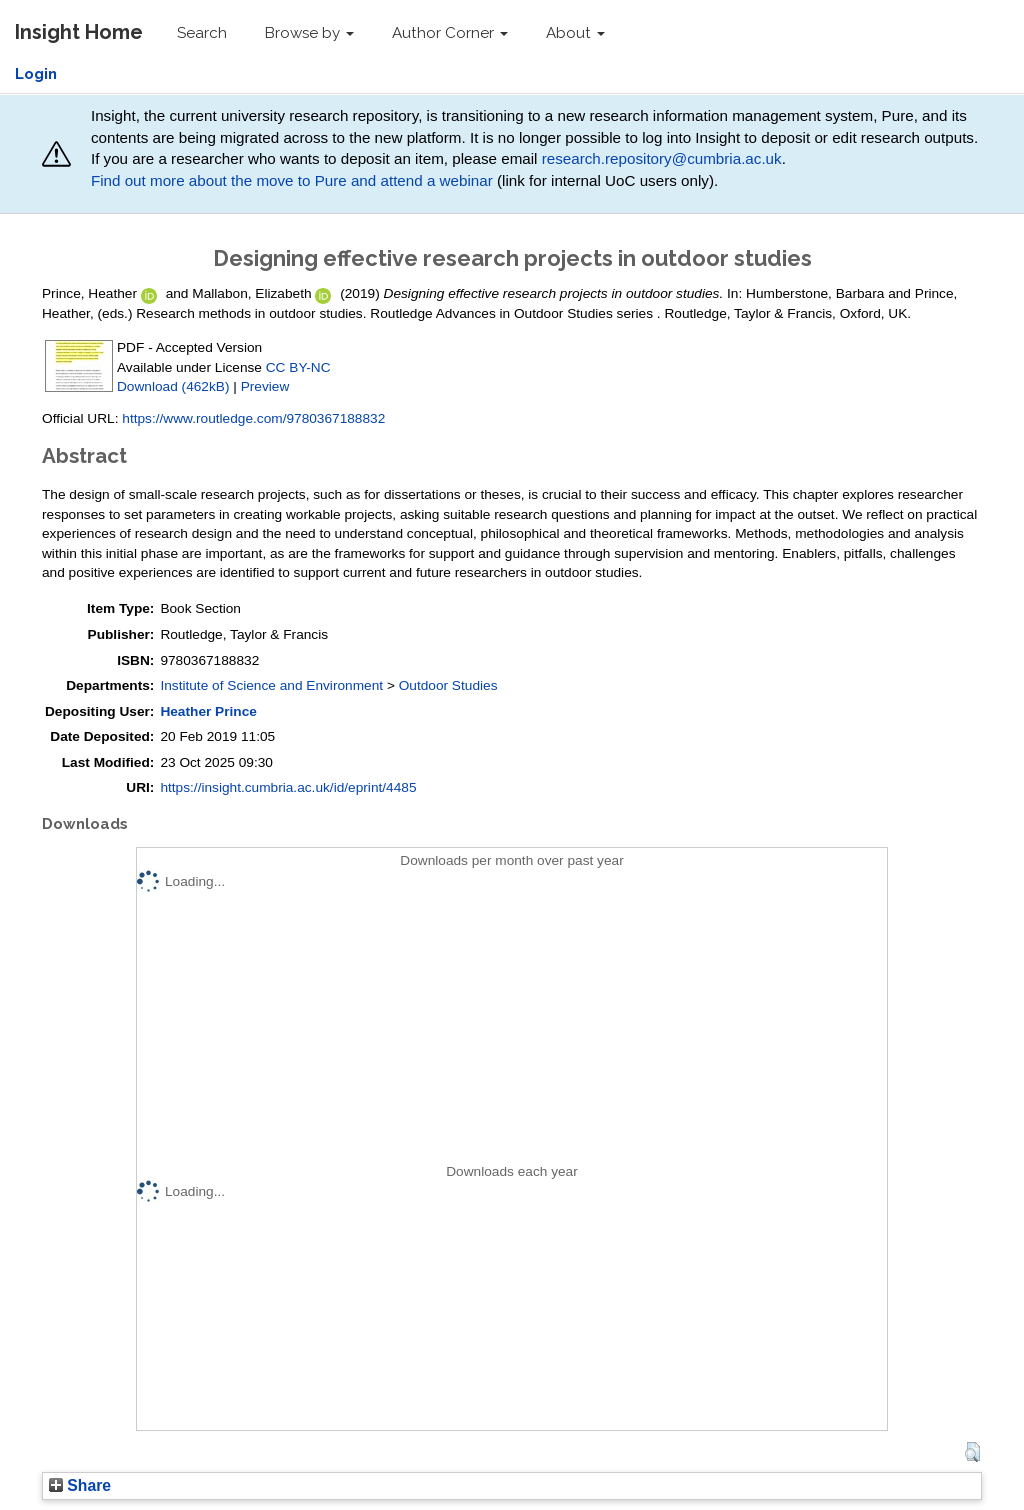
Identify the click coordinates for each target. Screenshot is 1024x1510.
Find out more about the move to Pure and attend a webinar (292, 180)
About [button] (575, 33)
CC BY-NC (298, 367)
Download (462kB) (173, 386)
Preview (265, 386)
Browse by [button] (309, 33)
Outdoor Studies (448, 685)
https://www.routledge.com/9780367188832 (253, 418)
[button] (972, 1452)
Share (80, 1485)
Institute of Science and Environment (271, 685)
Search (202, 33)
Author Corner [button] (450, 33)
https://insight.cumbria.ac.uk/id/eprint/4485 (288, 787)
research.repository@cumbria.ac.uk (662, 158)
